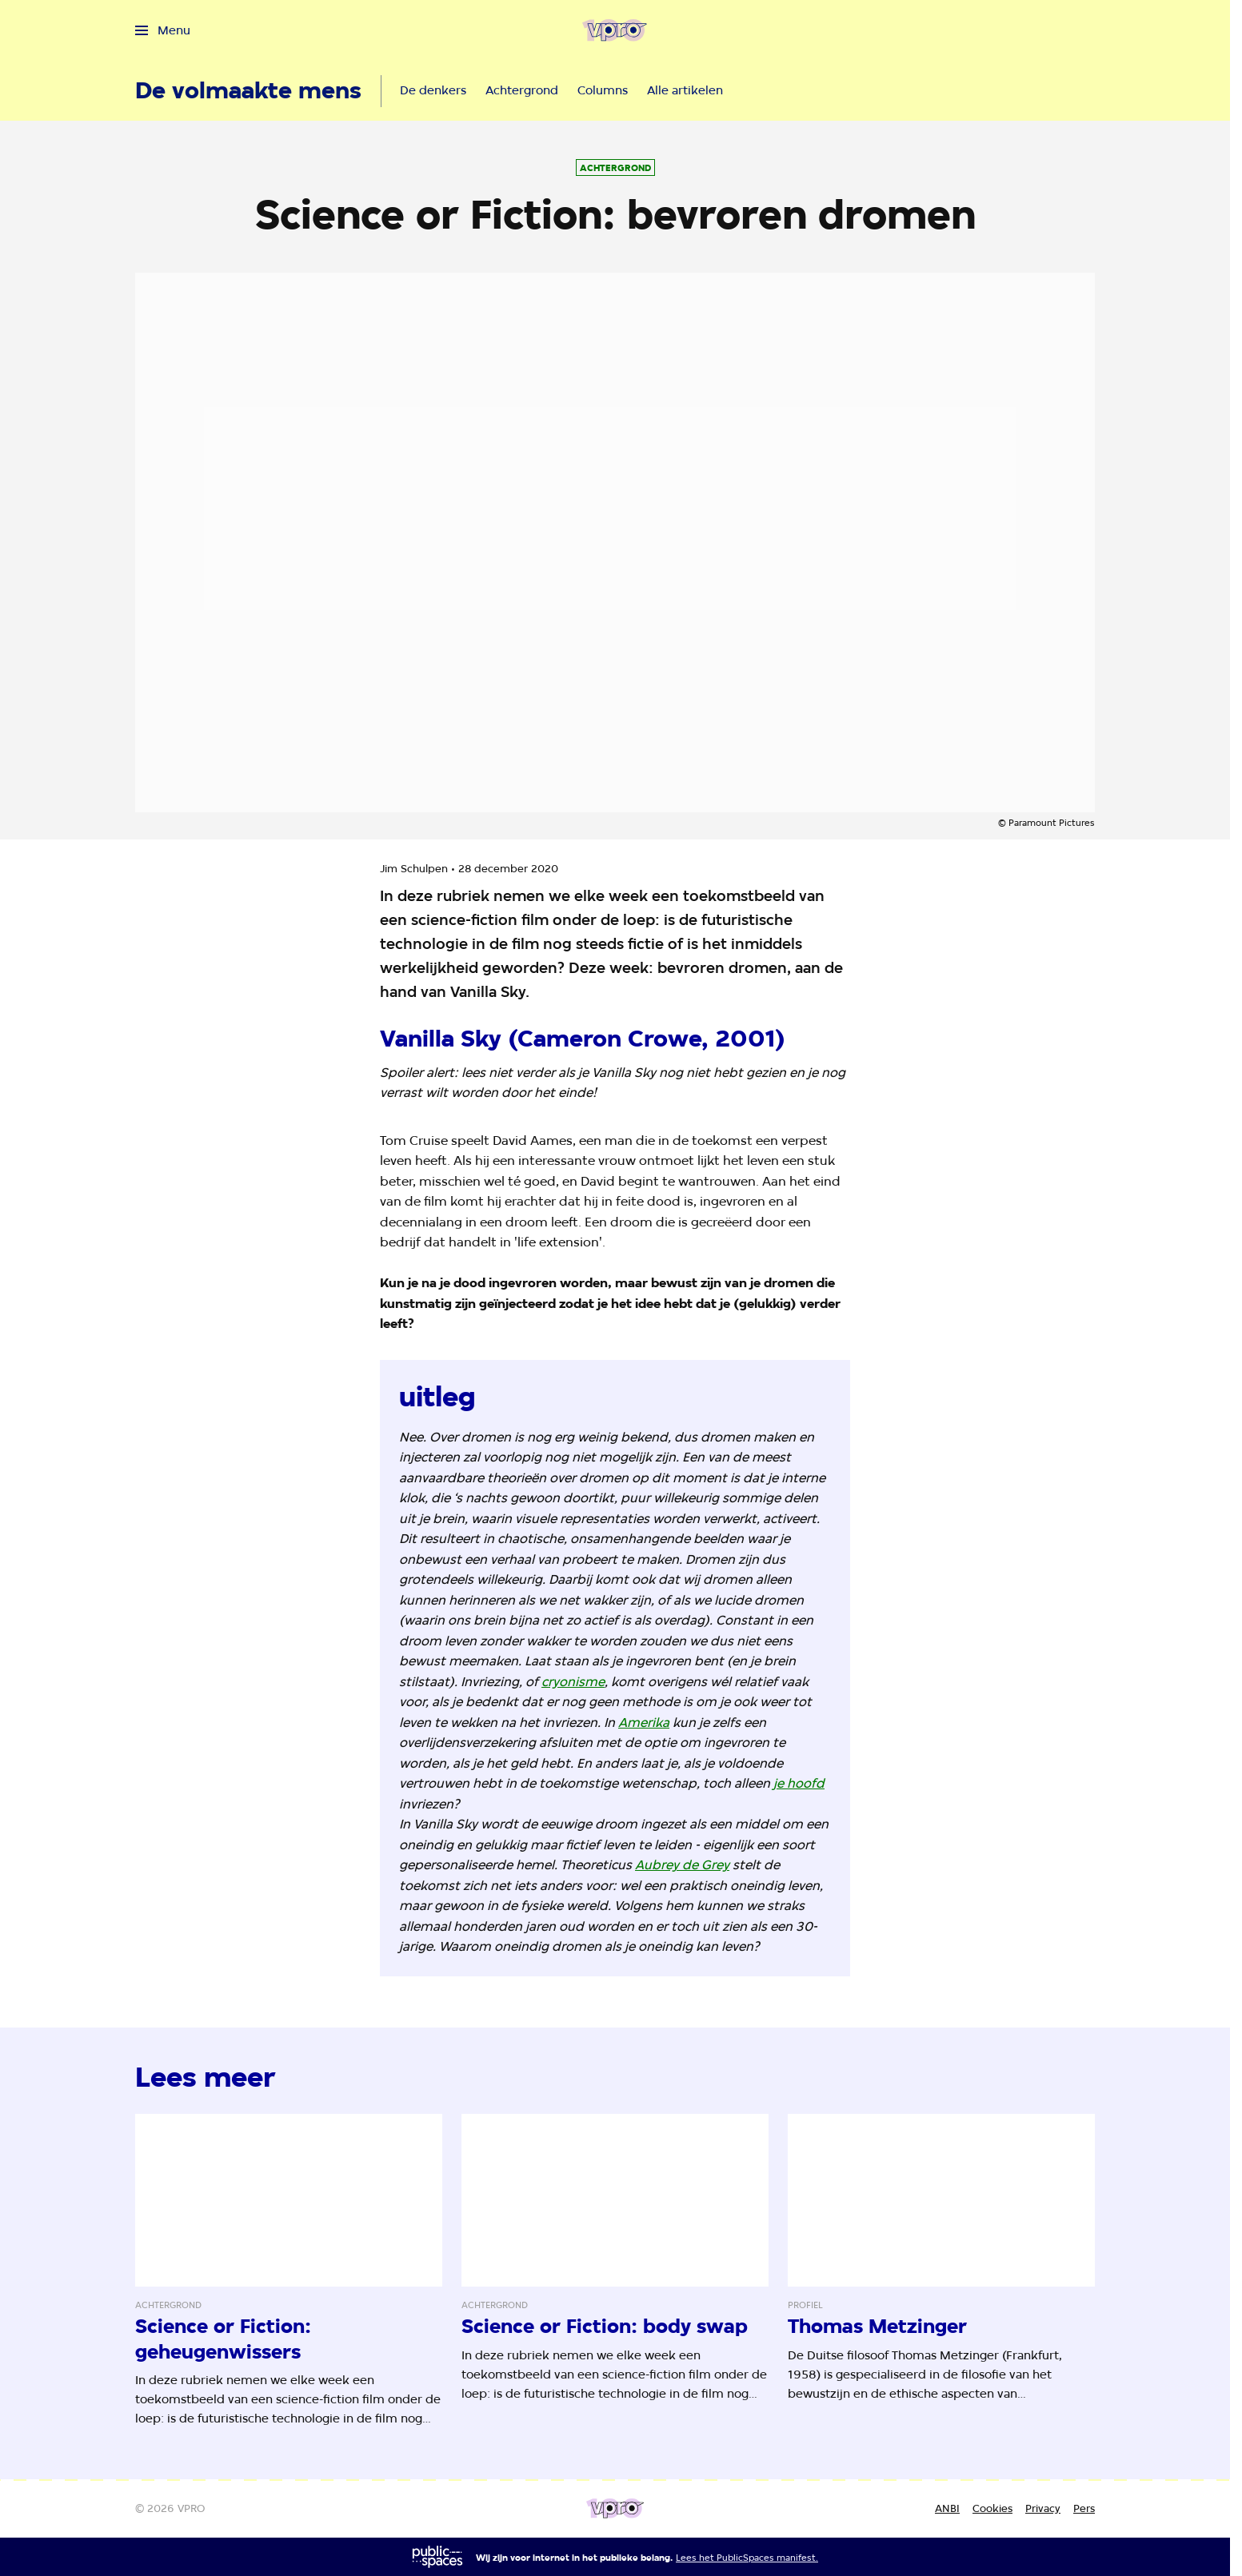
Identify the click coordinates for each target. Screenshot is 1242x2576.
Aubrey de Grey (682, 1864)
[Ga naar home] (614, 30)
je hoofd (799, 1783)
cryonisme (573, 1681)
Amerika (643, 1722)
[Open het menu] (163, 30)
